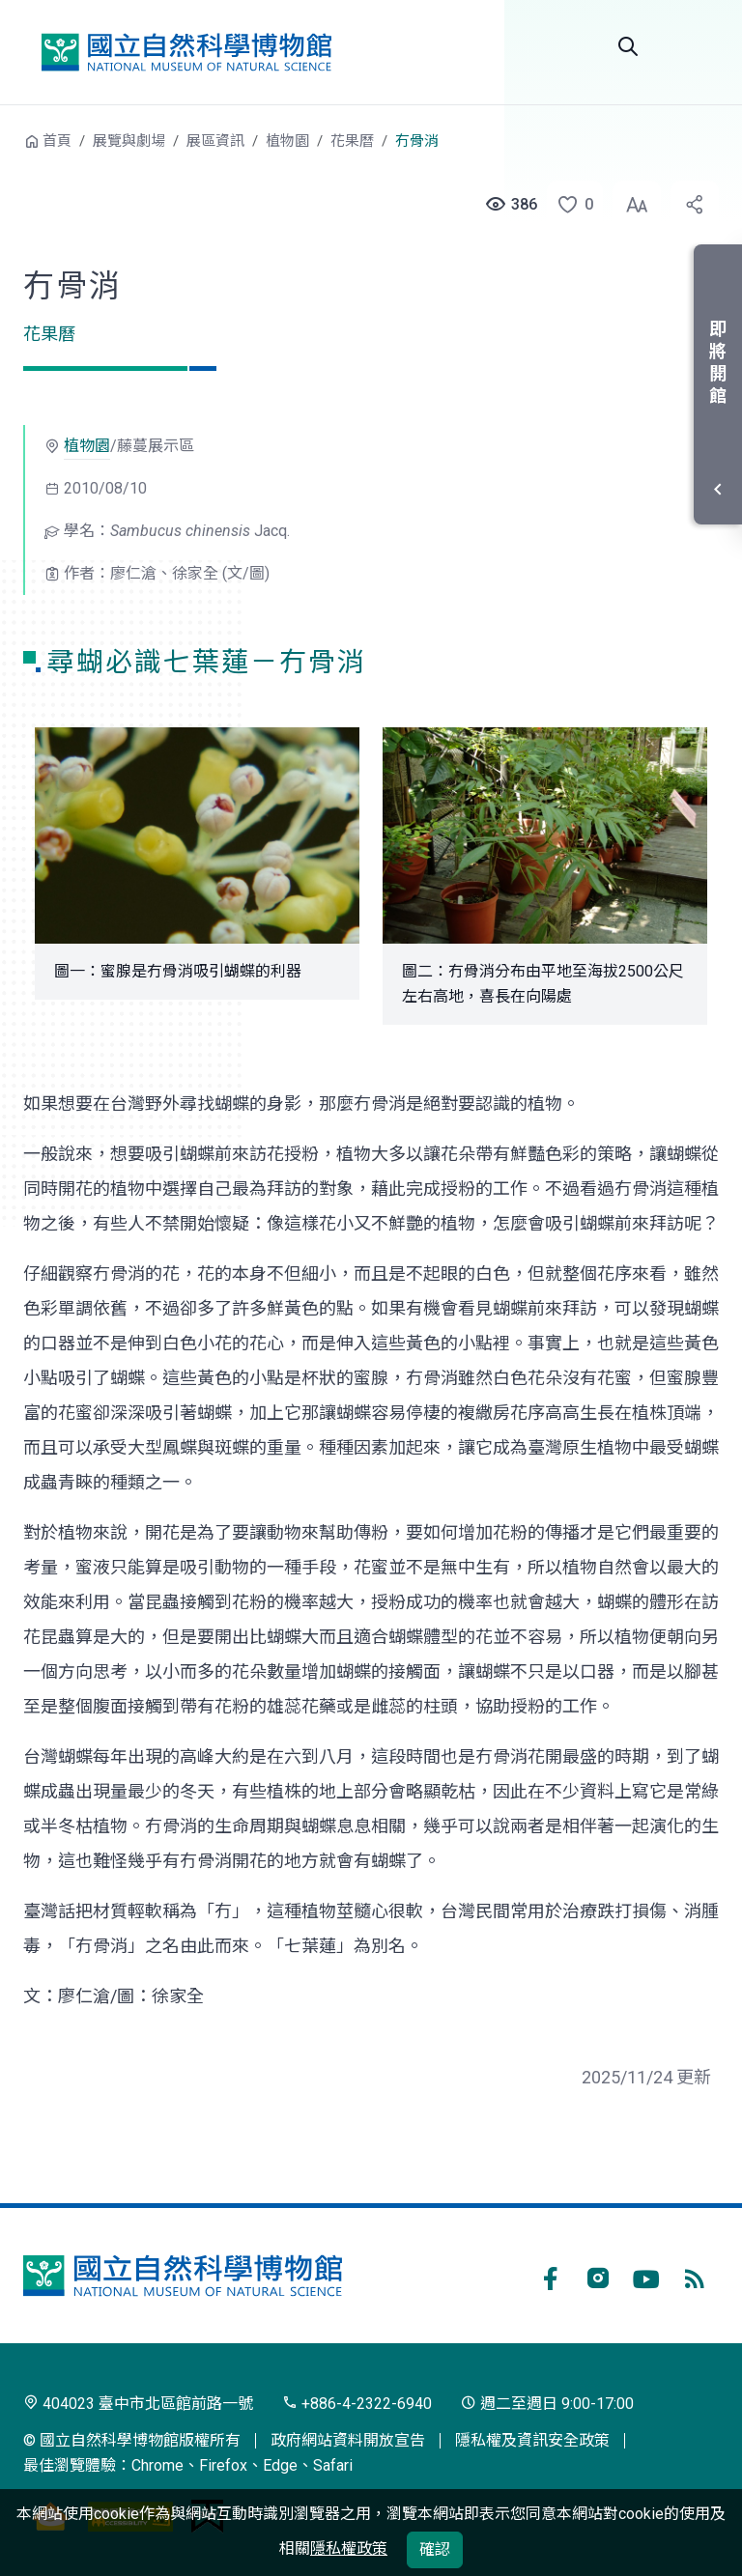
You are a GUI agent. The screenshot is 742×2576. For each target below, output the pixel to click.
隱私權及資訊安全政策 (532, 2440)
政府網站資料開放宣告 (348, 2440)
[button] (569, 204)
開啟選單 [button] (695, 46)
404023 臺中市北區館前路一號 (138, 2403)
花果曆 (352, 141)
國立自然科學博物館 (186, 52)
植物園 (287, 141)
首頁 (57, 141)
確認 (434, 2549)
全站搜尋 (628, 46)
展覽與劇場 (129, 141)
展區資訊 (215, 141)
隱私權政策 (348, 2548)
